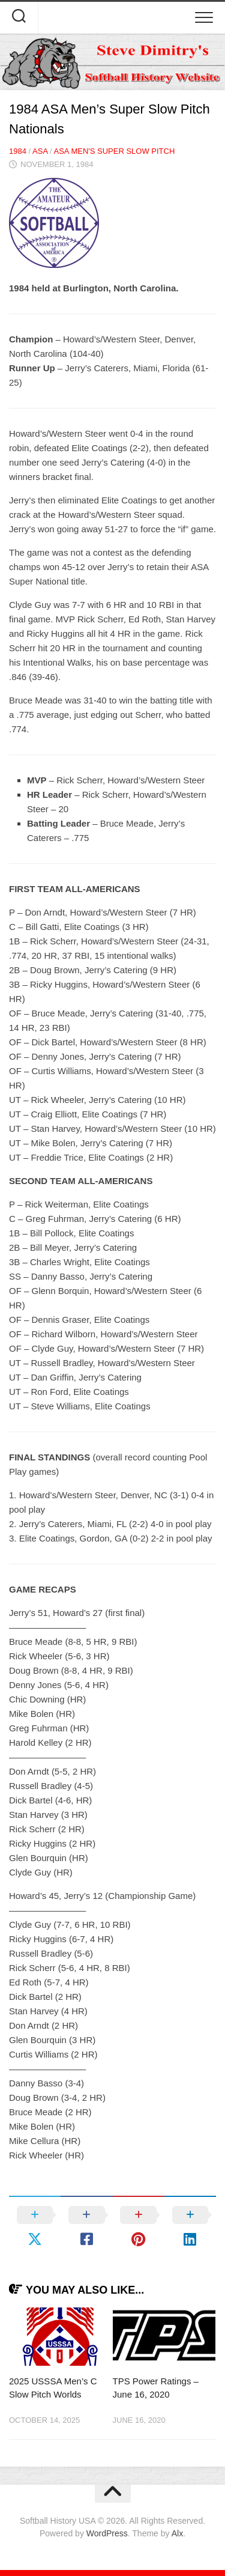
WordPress (107, 2533)
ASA (39, 151)
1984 (17, 151)
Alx (177, 2533)
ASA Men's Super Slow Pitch (114, 151)
